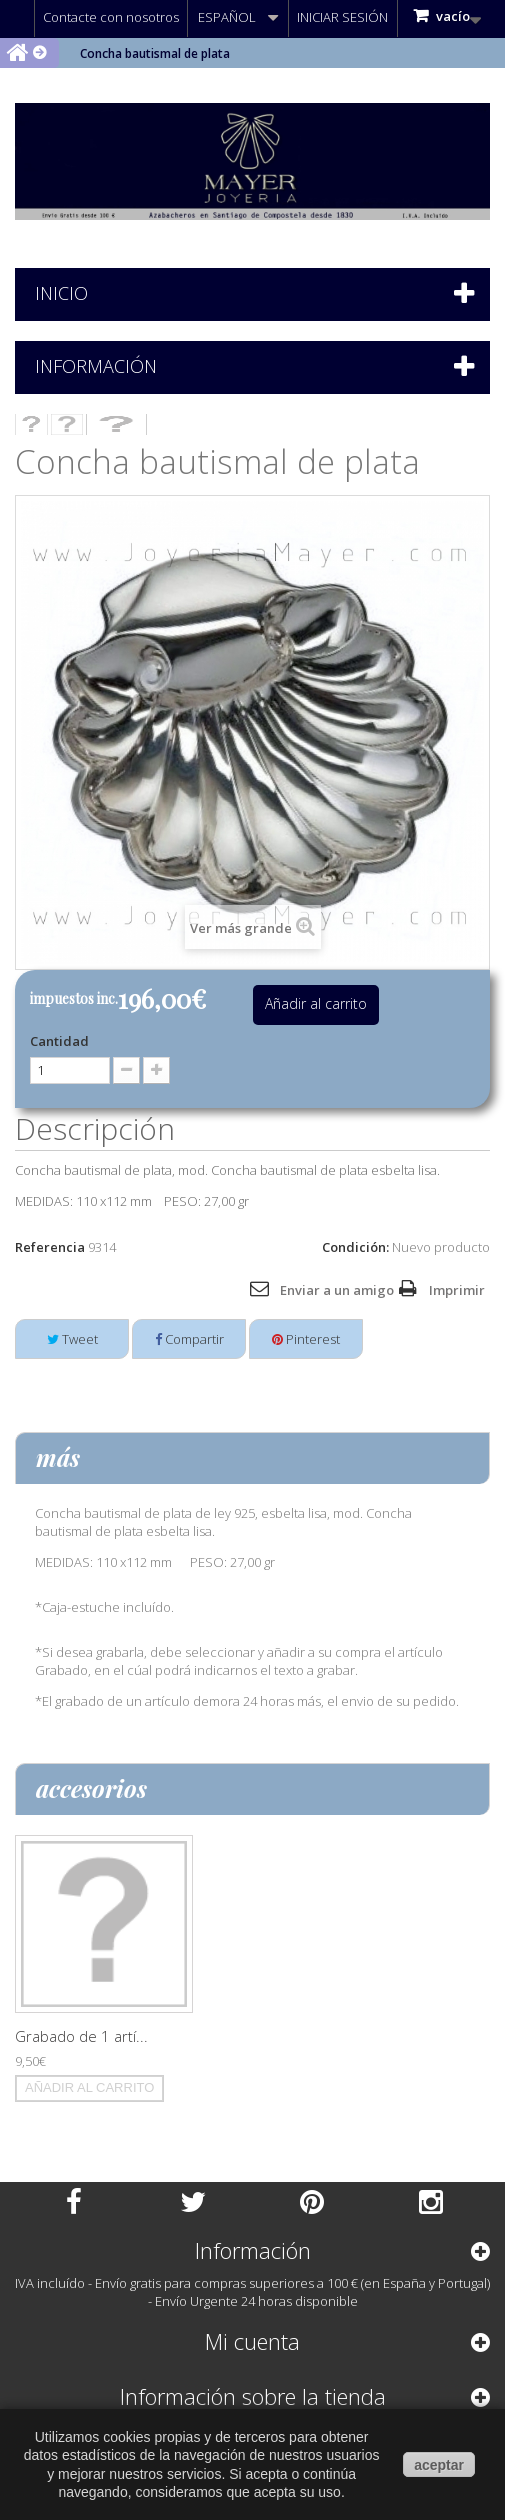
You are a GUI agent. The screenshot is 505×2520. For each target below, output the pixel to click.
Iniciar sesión (342, 17)
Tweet (72, 1339)
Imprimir (457, 1290)
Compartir (189, 1339)
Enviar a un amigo (337, 1290)
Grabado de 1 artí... (81, 2036)
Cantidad (59, 1041)
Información (96, 366)
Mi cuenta (252, 2341)
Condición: (355, 1247)
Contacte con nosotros (111, 17)
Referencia (50, 1247)
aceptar (439, 2465)
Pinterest (306, 1339)
